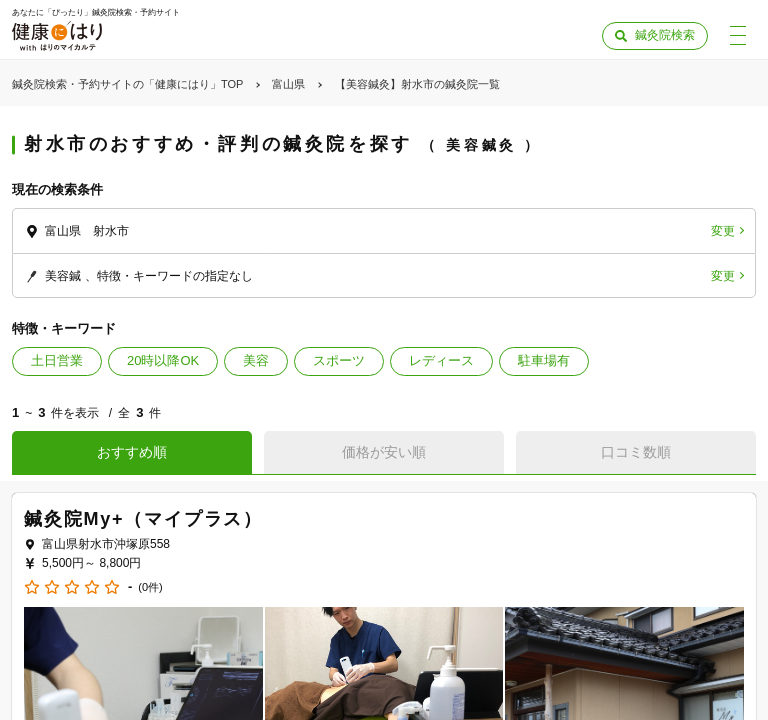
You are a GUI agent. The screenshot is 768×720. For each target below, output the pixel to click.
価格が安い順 (384, 452)
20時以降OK (163, 360)
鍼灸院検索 (665, 35)
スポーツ (339, 360)
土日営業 (57, 360)
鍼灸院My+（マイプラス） (143, 519)
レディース (441, 360)
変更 (723, 231)
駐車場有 (544, 360)
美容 (256, 360)
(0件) (150, 587)
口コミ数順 (636, 452)
